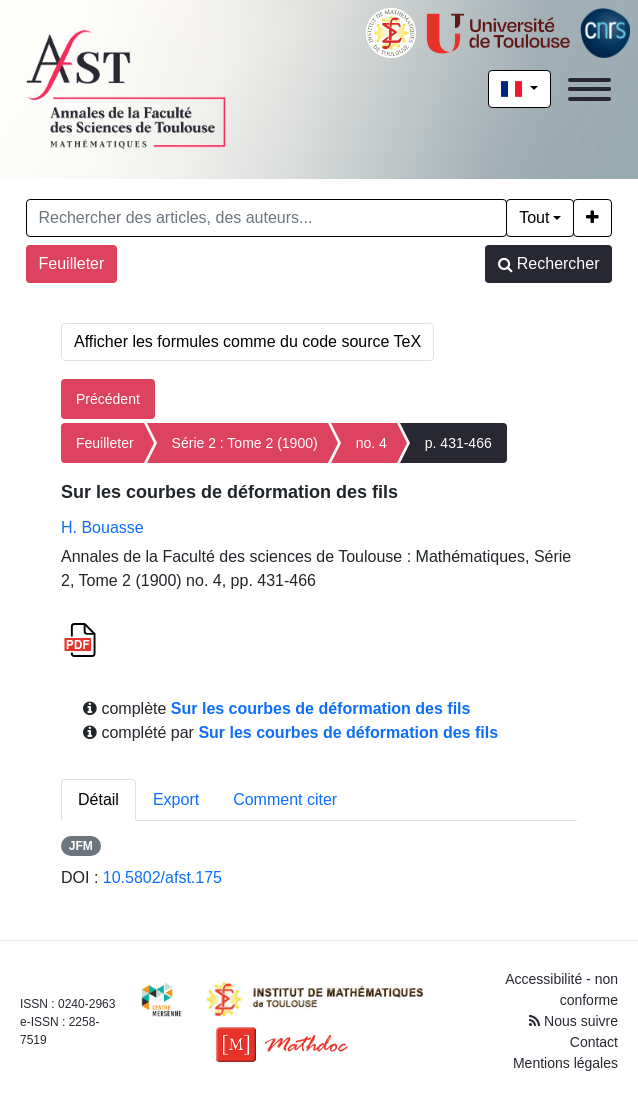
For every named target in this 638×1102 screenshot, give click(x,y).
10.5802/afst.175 (162, 877)
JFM (81, 846)
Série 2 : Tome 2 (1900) (245, 443)
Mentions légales (565, 1063)
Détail (98, 799)
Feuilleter (72, 263)
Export (176, 799)
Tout (534, 217)
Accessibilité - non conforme (561, 989)
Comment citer (285, 799)
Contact (594, 1042)
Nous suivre (573, 1021)
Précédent (108, 399)
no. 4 (371, 443)
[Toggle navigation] (589, 89)
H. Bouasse (102, 527)
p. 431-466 (458, 443)
